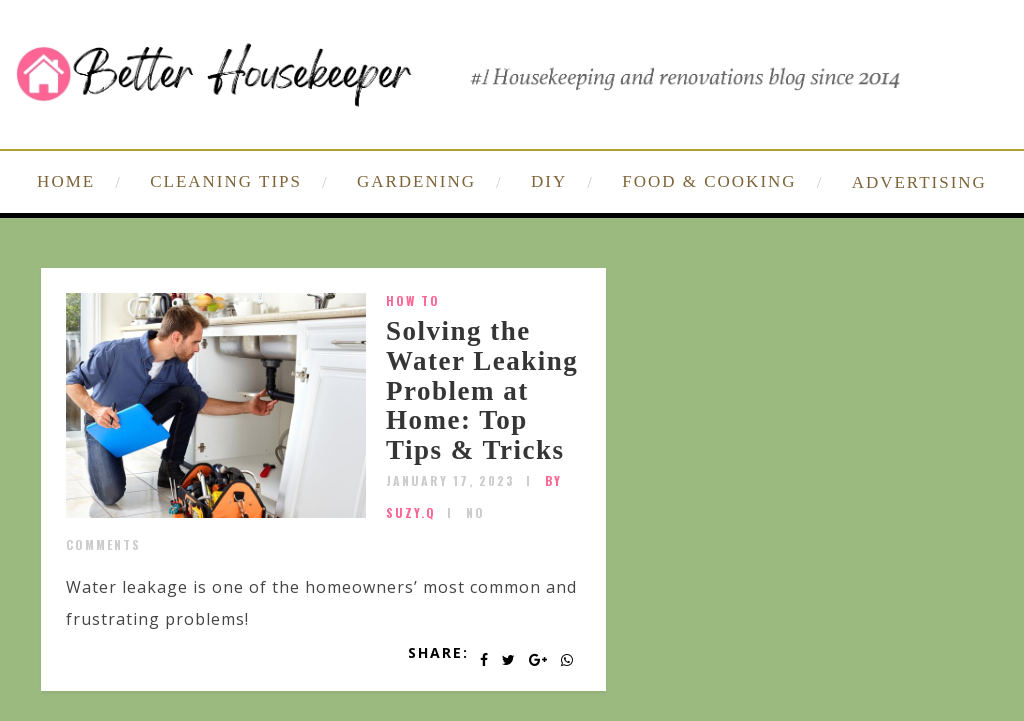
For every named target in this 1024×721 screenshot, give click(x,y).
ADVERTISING (919, 182)
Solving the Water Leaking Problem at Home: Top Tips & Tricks (482, 390)
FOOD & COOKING (709, 181)
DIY (549, 181)
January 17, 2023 (450, 480)
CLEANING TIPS (226, 181)
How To (413, 300)
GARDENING (416, 181)
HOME (66, 181)
